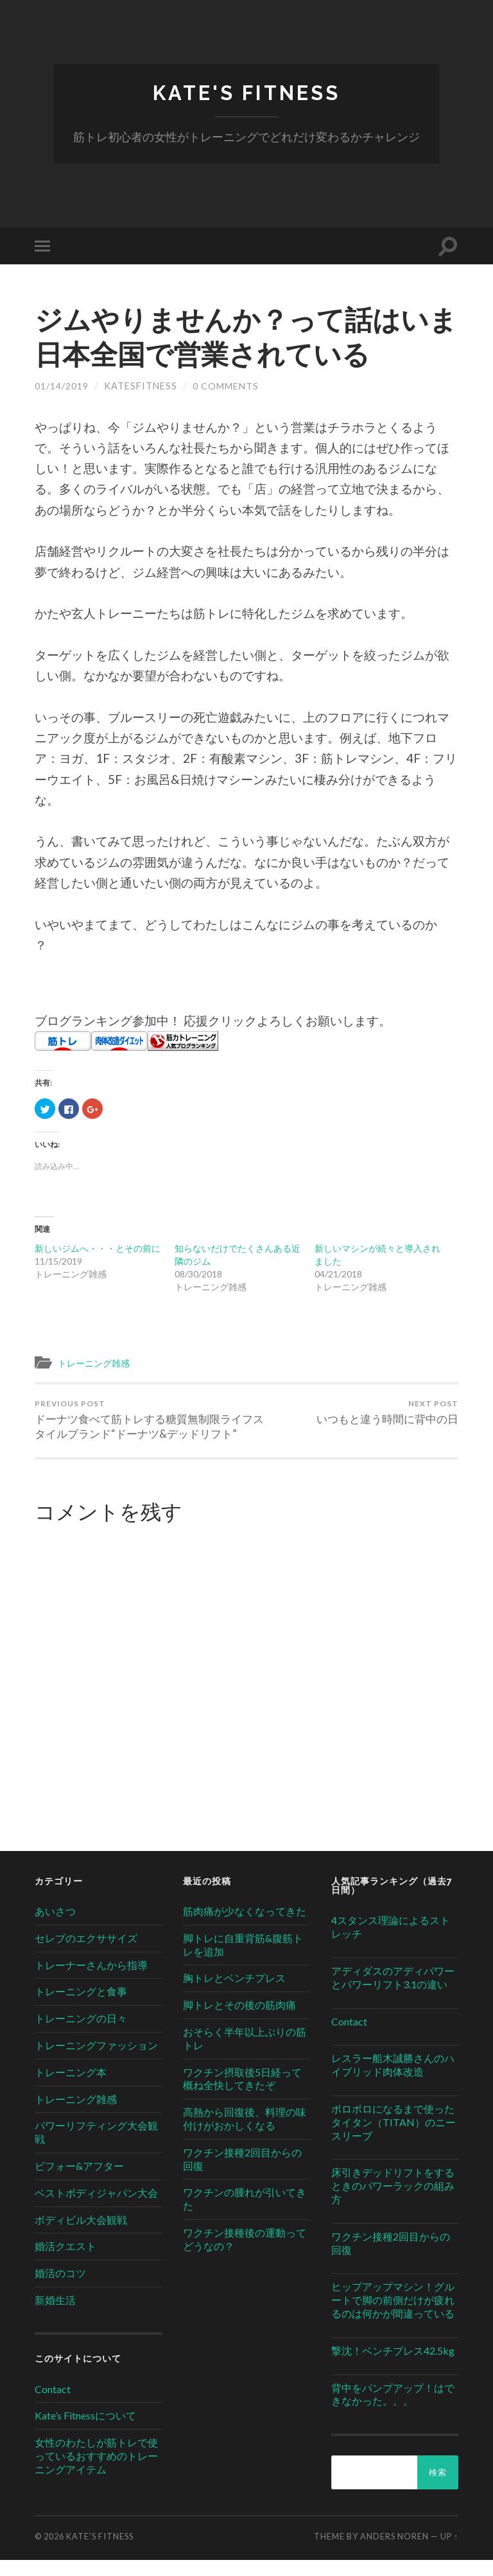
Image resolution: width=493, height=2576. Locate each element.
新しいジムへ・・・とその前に (97, 1248)
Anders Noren (394, 2551)
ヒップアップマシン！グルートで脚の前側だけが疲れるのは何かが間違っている (392, 2315)
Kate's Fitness (246, 93)
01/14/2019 (62, 386)
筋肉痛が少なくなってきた (244, 1927)
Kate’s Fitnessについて (85, 2431)
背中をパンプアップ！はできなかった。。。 (392, 2410)
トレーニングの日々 (81, 2034)
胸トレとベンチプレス (234, 1994)
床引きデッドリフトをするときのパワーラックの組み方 (392, 2201)
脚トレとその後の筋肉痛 (239, 2021)
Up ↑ (449, 2551)
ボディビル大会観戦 (81, 2235)
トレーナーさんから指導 (91, 1980)
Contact (53, 2404)
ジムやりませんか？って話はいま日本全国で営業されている (241, 336)
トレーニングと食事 (81, 2007)
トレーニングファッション (96, 2061)
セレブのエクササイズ (86, 1954)
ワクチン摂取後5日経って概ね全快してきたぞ (242, 2094)
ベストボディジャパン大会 (96, 2208)
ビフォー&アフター (79, 2182)
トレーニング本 (71, 2087)
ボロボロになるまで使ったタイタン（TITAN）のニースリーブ (393, 2138)
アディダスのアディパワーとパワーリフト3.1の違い (392, 1993)
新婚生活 (55, 2316)
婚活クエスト (65, 2262)
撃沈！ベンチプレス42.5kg (392, 2366)
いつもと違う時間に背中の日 (387, 1412)
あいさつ (55, 1927)
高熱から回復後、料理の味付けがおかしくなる (244, 2134)
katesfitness (140, 386)
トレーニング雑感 (96, 1363)
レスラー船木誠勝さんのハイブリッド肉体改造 (392, 2081)
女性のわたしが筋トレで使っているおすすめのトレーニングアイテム (96, 2471)
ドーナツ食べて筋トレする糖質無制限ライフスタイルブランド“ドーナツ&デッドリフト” (139, 1427)
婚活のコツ (60, 2289)
